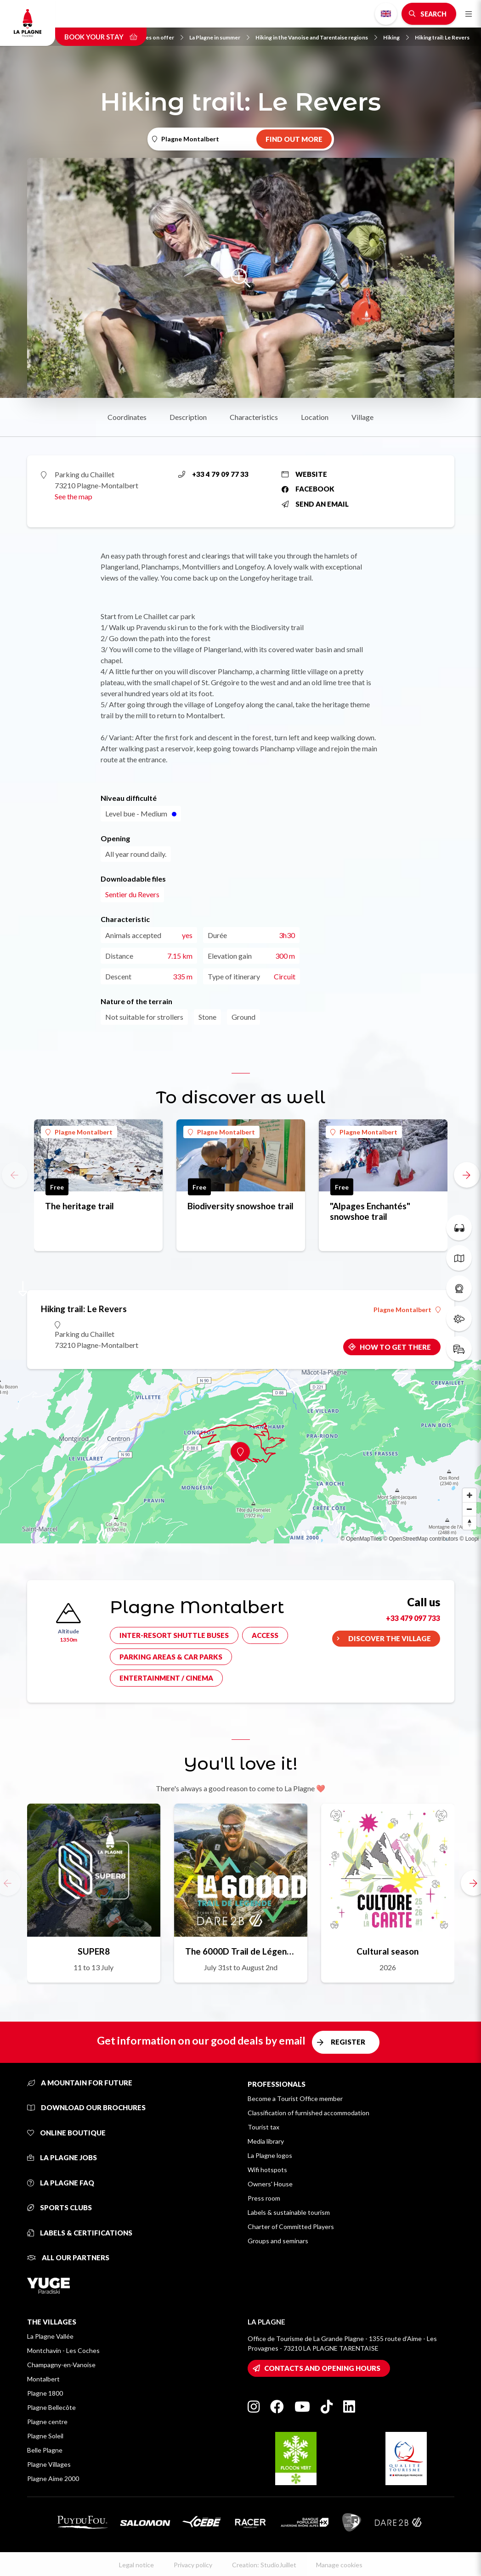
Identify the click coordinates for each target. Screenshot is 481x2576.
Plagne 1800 (45, 2393)
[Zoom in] (469, 1495)
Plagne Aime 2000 (53, 2478)
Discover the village (389, 1638)
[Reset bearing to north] (469, 1523)
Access (265, 1635)
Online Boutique (66, 2133)
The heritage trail (79, 1206)
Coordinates (127, 417)
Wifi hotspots (267, 2170)
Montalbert (43, 2379)
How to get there (395, 1347)
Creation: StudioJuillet (264, 2565)
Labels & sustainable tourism (289, 2212)
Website (304, 474)
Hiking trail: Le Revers (442, 37)
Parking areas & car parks (170, 1657)
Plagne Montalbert (79, 1132)
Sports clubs (59, 2207)
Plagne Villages (49, 2464)
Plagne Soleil (45, 2436)
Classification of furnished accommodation (308, 2113)
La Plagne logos (270, 2155)
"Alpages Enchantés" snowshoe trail (370, 1211)
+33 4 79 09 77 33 (213, 474)
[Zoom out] (469, 1509)
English (386, 14)
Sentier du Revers (132, 894)
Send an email (315, 504)
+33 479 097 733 (413, 1618)
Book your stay (100, 37)
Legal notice (136, 2565)
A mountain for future (79, 2083)
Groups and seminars (278, 2241)
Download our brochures (86, 2107)
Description (188, 417)
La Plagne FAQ (60, 2183)
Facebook (308, 489)
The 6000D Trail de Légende (240, 1951)
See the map (73, 496)
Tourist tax (263, 2127)
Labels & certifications (79, 2233)
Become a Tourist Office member (295, 2098)
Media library (266, 2141)
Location (314, 417)
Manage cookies (339, 2565)
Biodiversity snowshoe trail (240, 1206)
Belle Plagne (44, 2450)
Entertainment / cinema (166, 1678)
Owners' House (270, 2184)
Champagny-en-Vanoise (61, 2365)
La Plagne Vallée (50, 2336)
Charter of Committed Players (291, 2226)
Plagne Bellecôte (51, 2407)
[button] (467, 1175)
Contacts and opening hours (322, 2368)
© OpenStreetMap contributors (420, 1539)
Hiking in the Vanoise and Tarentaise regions (316, 37)
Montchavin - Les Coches (63, 2350)
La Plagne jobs (62, 2157)
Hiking (396, 37)
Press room (264, 2198)
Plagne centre (47, 2421)
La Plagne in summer (219, 37)
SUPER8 (94, 1951)
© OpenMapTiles (361, 1539)
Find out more (294, 139)
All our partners (68, 2257)
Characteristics (254, 417)
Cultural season (388, 1951)
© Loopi (469, 1539)
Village (362, 417)
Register (348, 2042)
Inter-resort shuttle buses (174, 1635)
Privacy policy (193, 2565)
